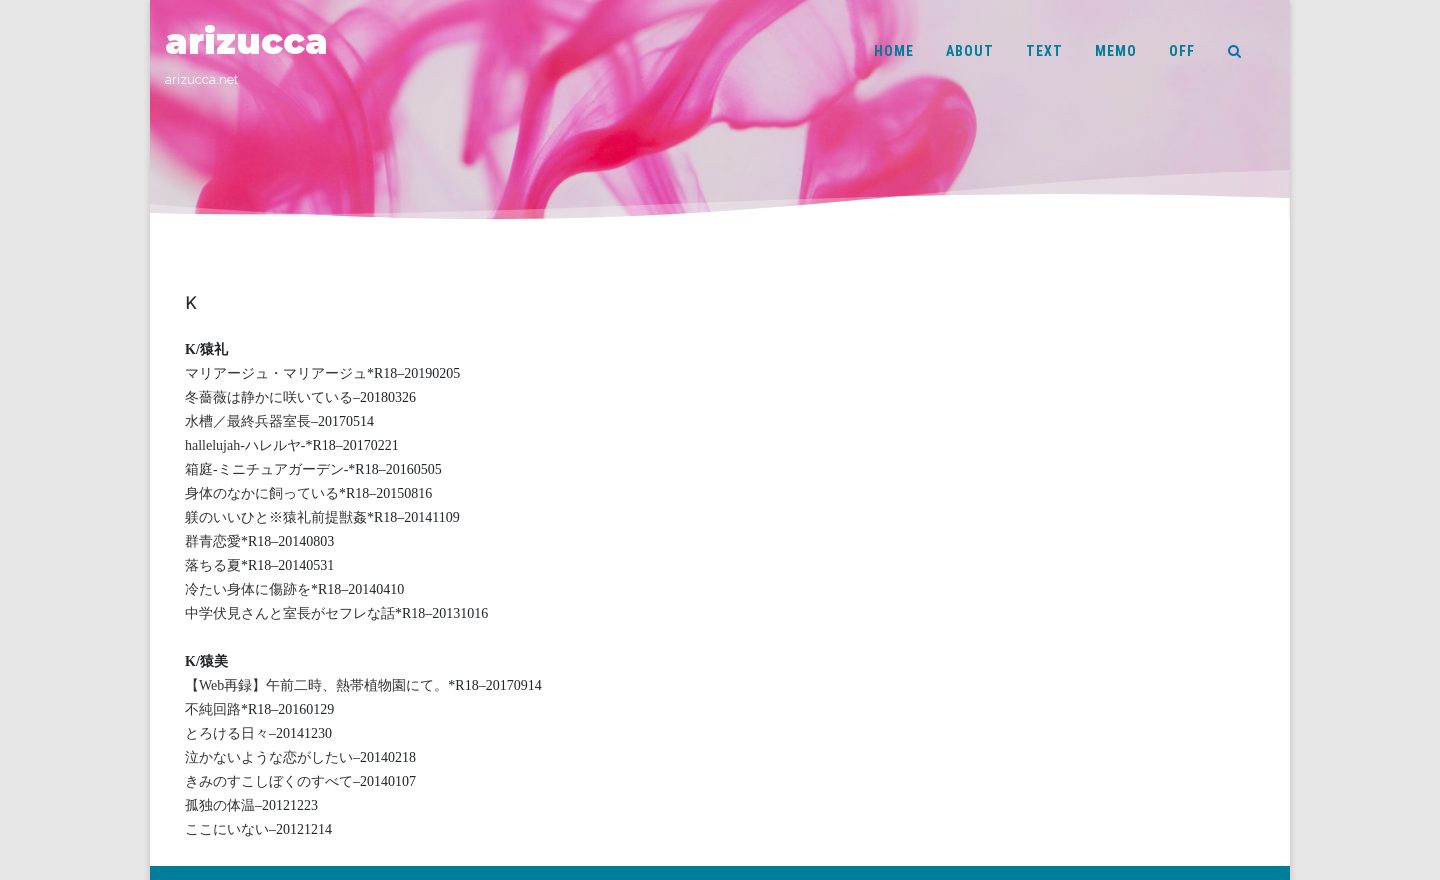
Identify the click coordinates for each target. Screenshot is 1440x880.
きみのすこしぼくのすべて (269, 781)
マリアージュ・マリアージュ (276, 373)
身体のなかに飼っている (262, 493)
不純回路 (213, 709)
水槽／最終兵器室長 (248, 421)
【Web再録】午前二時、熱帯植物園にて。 (316, 685)
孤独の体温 (220, 805)
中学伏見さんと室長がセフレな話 (290, 613)
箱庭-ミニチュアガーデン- (266, 469)
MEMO (1116, 51)
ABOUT (970, 51)
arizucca (246, 41)
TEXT (1044, 51)
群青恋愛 (213, 541)
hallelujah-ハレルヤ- (245, 445)
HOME (894, 51)
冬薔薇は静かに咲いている (269, 397)
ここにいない (227, 829)
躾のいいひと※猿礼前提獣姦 (276, 517)
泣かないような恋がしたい (269, 757)
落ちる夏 (213, 565)
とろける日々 (227, 733)
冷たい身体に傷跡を (248, 589)
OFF (1182, 51)
